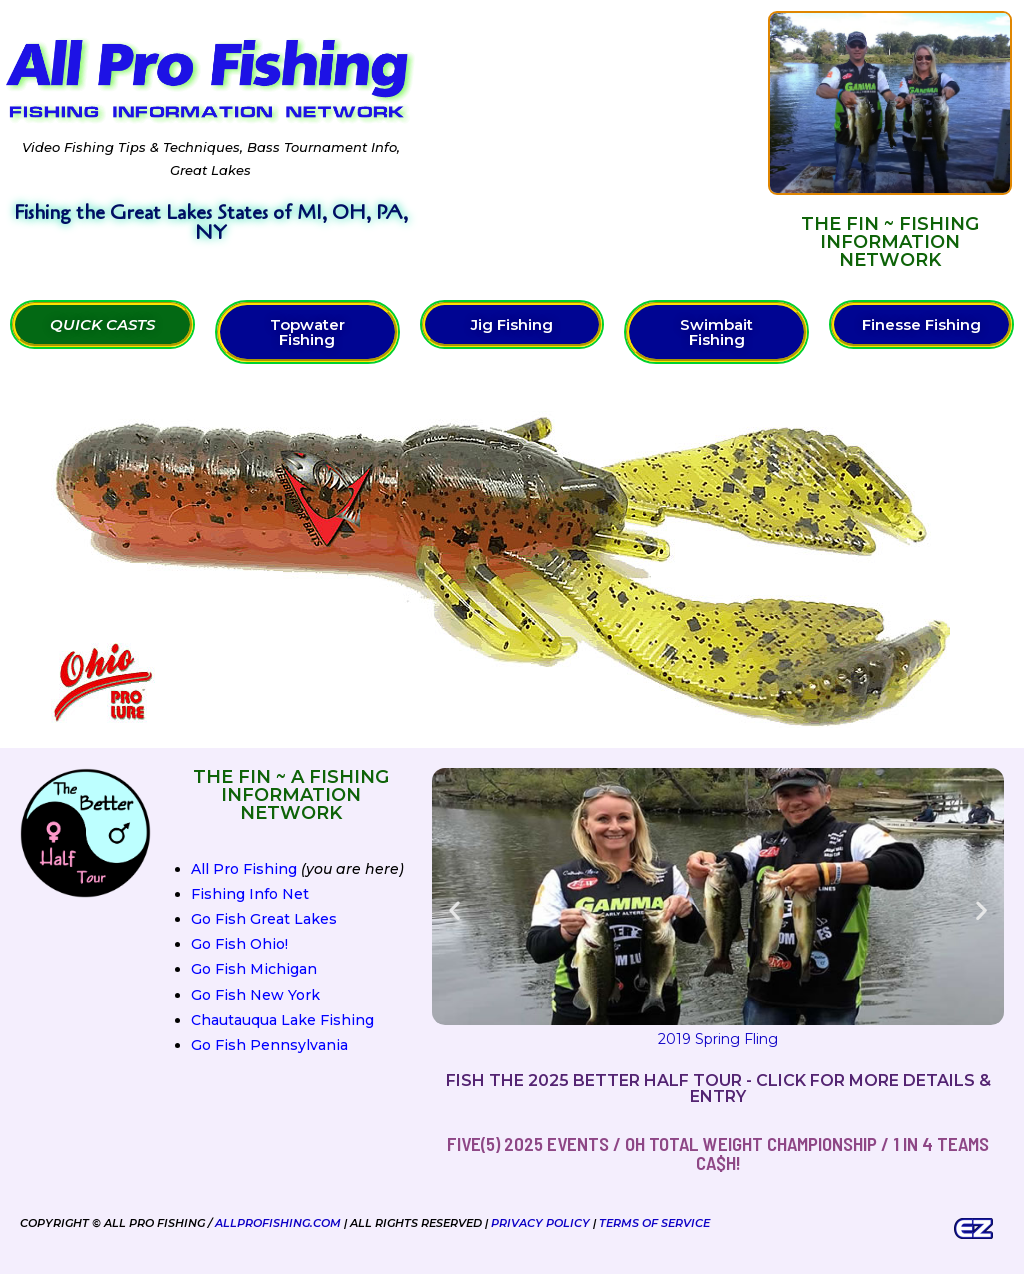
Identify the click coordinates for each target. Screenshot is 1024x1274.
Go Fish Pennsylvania (269, 1045)
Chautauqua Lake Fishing (282, 1020)
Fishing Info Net (250, 894)
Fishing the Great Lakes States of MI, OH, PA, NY (211, 222)
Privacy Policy (540, 1223)
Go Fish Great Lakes (264, 919)
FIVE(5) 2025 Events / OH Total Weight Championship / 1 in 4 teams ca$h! (718, 1153)
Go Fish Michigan (254, 969)
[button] (454, 910)
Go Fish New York (255, 995)
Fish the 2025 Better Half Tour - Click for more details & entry (718, 1088)
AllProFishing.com (278, 1223)
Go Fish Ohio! (239, 944)
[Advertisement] (592, 140)
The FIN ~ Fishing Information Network (890, 242)
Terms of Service (654, 1223)
